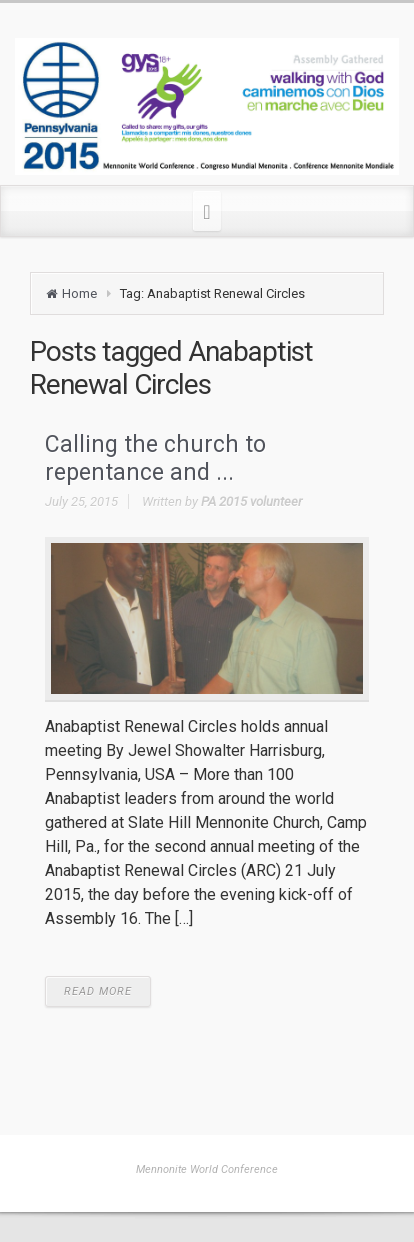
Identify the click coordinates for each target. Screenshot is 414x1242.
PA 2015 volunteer (251, 501)
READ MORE (98, 991)
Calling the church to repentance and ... (155, 458)
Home (79, 293)
